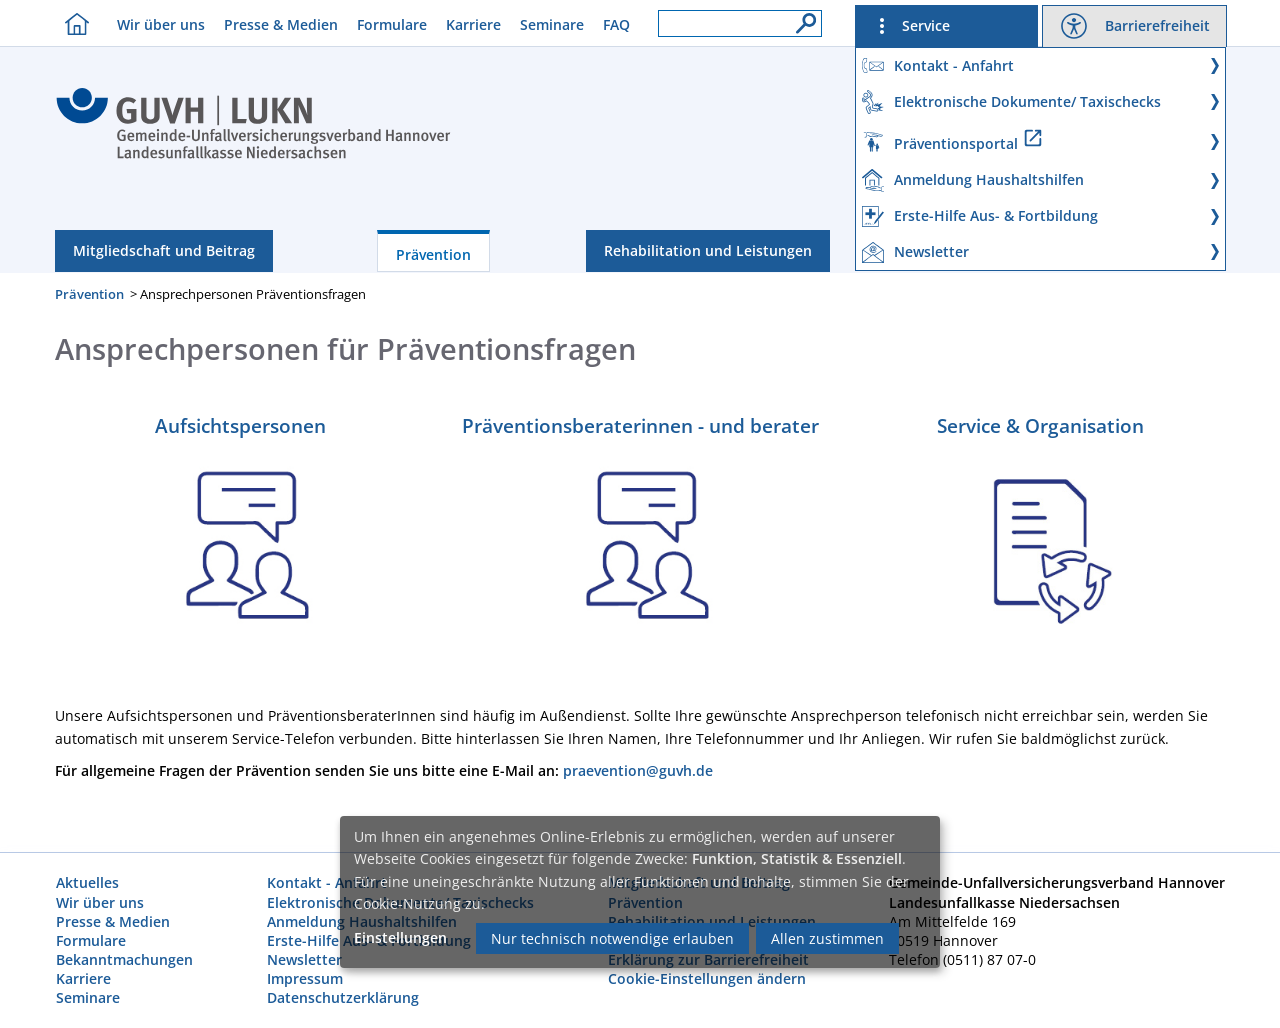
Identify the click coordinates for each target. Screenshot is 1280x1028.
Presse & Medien (281, 24)
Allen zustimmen (827, 938)
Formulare (392, 24)
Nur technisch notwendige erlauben (612, 938)
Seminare (552, 24)
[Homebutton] (72, 23)
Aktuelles (87, 882)
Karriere (473, 24)
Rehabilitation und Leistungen (708, 250)
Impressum (305, 978)
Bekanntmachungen (124, 959)
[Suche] (801, 18)
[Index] (253, 156)
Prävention (433, 254)
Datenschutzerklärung (343, 997)
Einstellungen (400, 937)
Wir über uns (161, 24)
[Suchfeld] (740, 23)
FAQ (616, 24)
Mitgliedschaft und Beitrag (164, 250)
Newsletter (304, 959)
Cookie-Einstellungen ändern (707, 978)
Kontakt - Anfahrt (327, 882)
